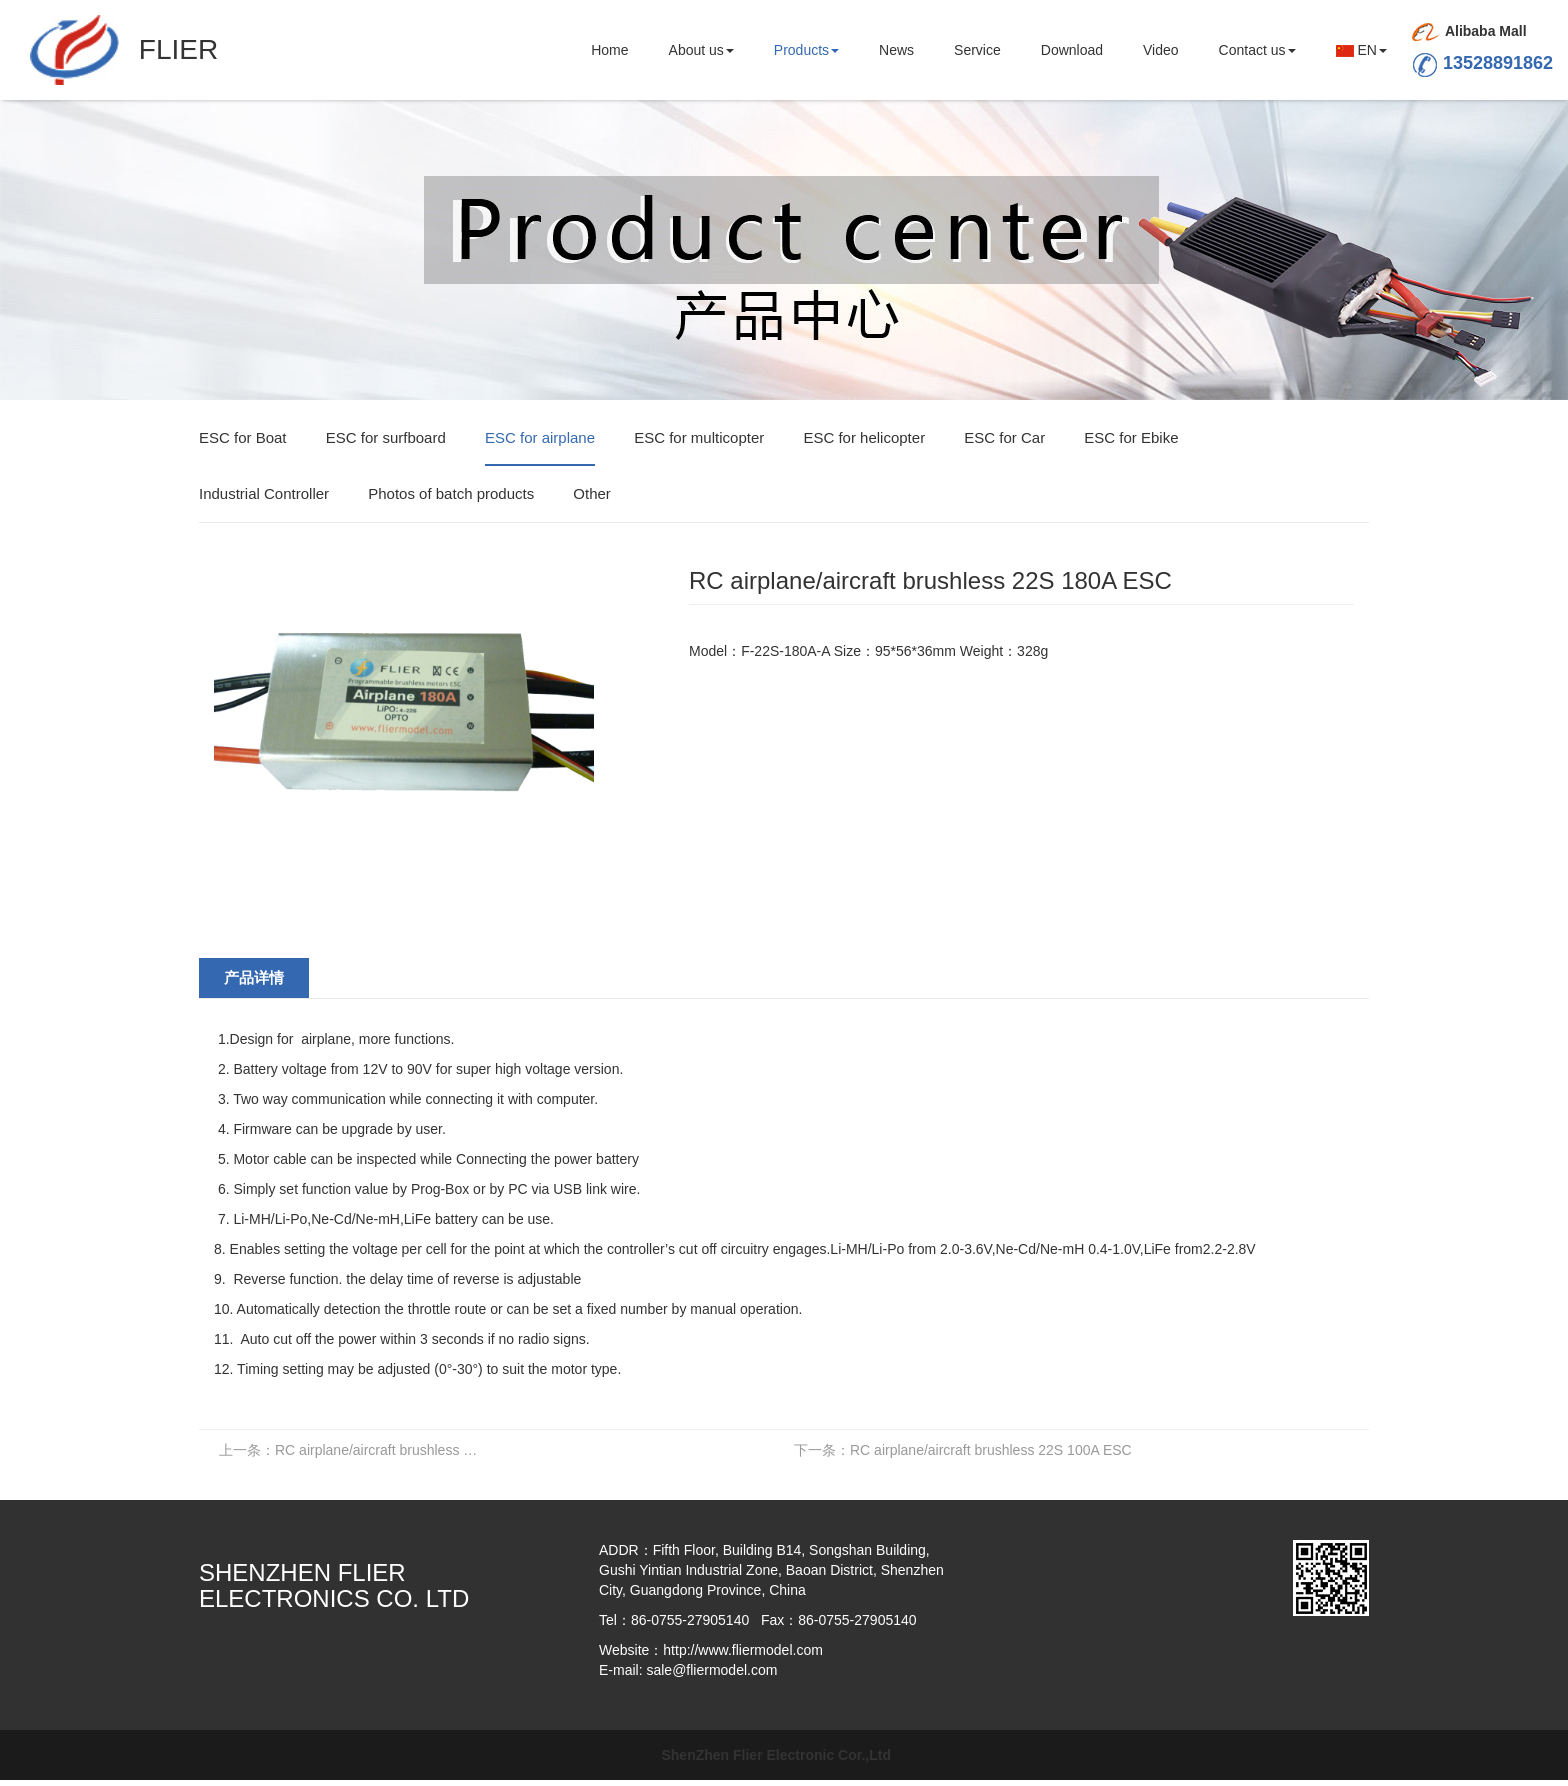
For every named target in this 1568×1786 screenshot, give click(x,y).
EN (1361, 50)
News (896, 50)
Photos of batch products (451, 493)
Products (806, 50)
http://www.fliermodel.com (743, 1650)
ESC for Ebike (1131, 437)
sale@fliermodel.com (711, 1670)
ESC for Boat (243, 437)
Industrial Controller (264, 493)
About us (701, 50)
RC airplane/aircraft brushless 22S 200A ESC (355, 1450)
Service (977, 50)
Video (1161, 50)
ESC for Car (1004, 437)
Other (592, 493)
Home (609, 50)
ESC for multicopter (699, 437)
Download (1072, 50)
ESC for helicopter (864, 437)
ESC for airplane (540, 437)
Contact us (1257, 50)
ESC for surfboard (386, 437)
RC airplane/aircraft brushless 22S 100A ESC (963, 1450)
